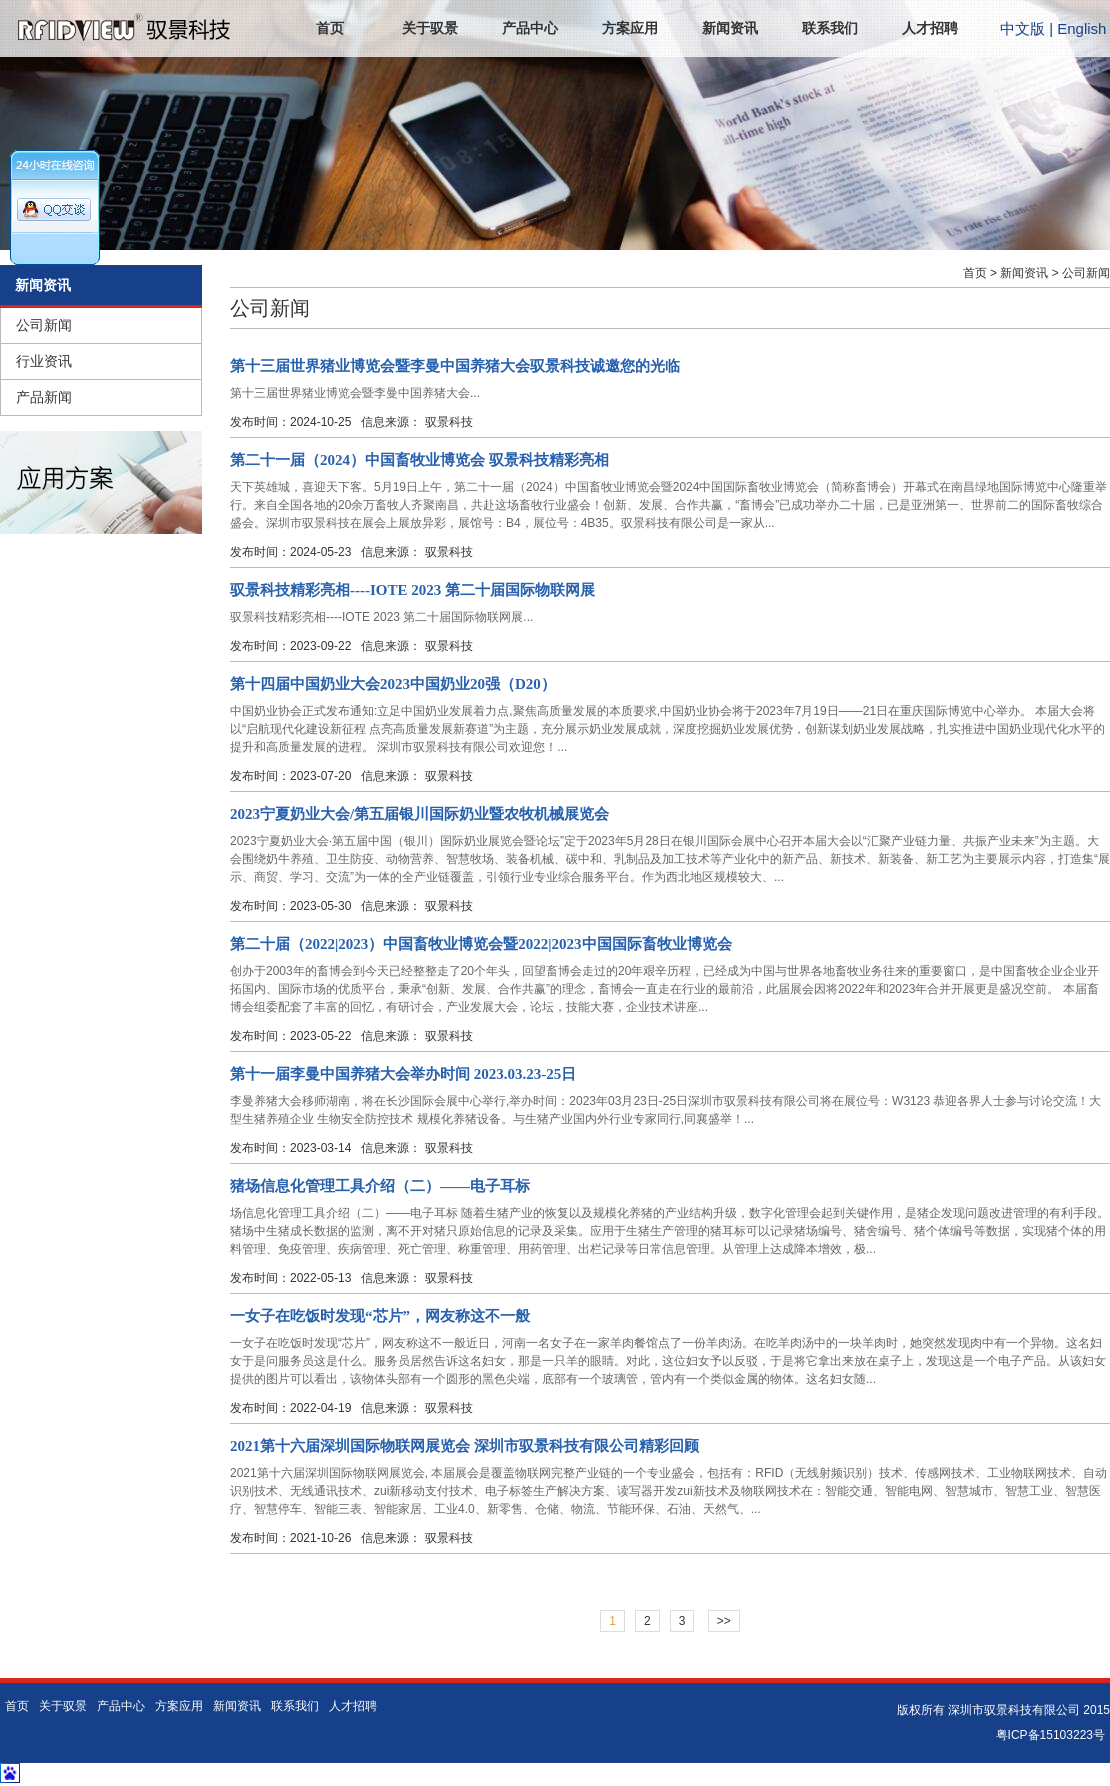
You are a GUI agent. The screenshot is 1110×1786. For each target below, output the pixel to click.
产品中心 (530, 28)
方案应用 (630, 28)
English (1081, 28)
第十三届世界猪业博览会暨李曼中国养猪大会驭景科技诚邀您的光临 (455, 366)
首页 (330, 28)
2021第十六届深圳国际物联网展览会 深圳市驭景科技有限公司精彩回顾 (464, 1446)
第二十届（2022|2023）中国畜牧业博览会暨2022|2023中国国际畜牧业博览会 (481, 944)
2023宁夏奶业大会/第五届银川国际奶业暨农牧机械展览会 (419, 814)
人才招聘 (930, 28)
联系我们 (830, 28)
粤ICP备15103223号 (1050, 1735)
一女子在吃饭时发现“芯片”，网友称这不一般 (380, 1316)
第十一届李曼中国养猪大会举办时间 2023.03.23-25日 (403, 1074)
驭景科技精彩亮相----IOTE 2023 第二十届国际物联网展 (412, 590)
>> (724, 1621)
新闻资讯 (730, 28)
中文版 (1022, 28)
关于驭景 (430, 28)
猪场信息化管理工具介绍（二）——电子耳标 (380, 1186)
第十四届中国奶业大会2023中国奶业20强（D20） (393, 684)
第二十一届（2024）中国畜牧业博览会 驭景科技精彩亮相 (419, 460)
